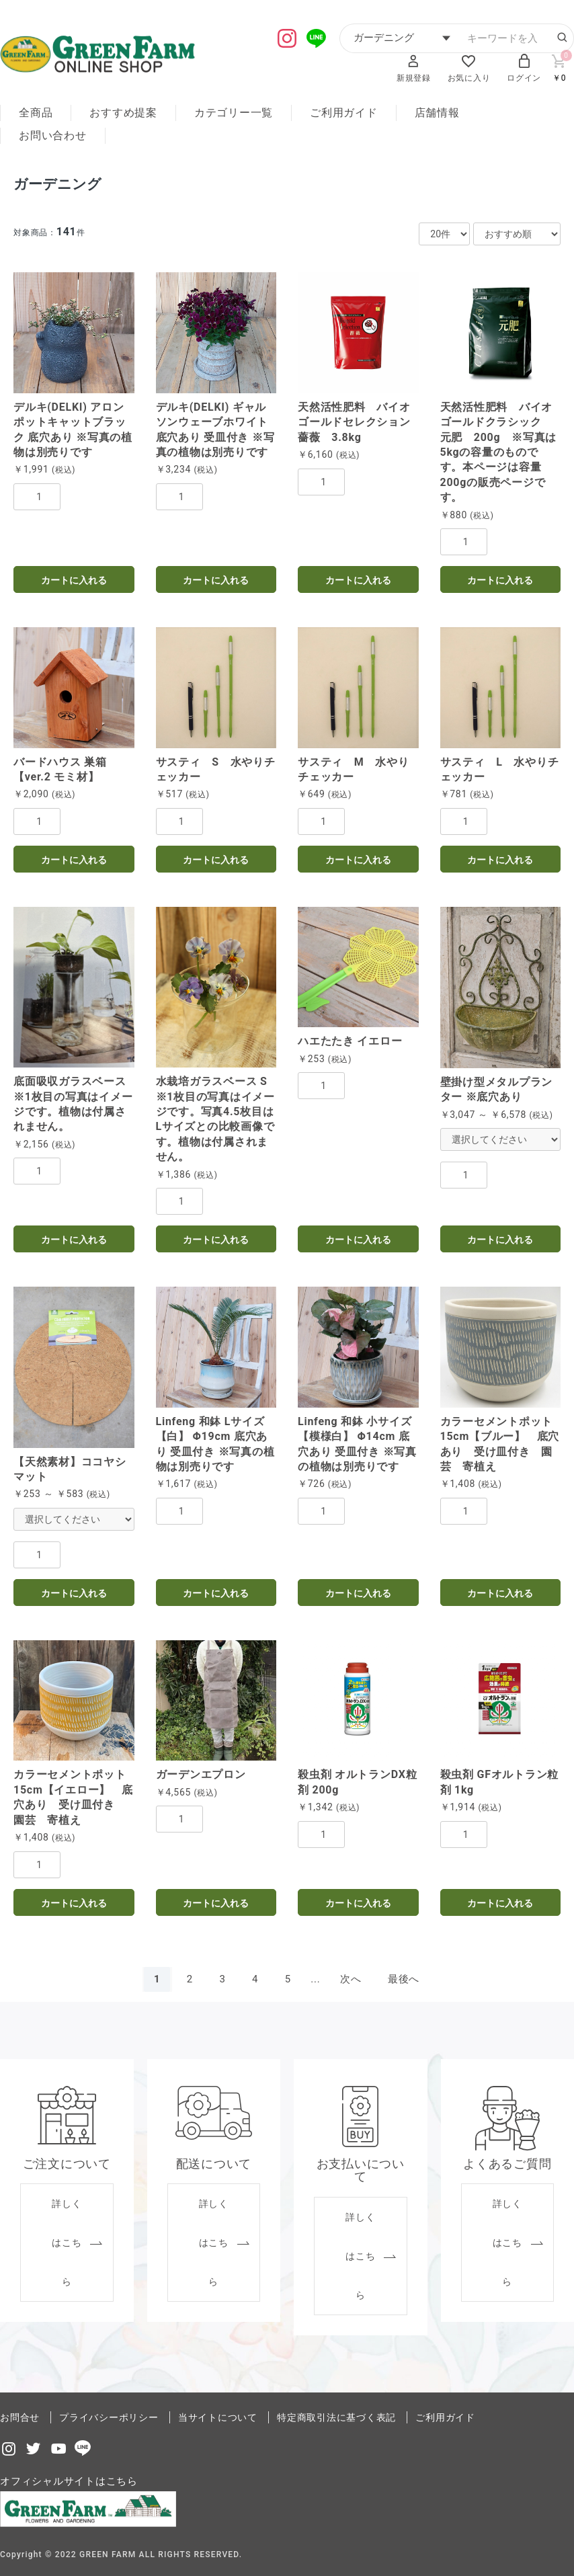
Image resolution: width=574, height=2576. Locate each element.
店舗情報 (437, 112)
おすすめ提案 (123, 112)
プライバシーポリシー (109, 2417)
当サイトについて (217, 2417)
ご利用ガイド (344, 112)
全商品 (35, 112)
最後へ (403, 1979)
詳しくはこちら (66, 2242)
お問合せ (20, 2417)
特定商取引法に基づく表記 (336, 2417)
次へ (351, 1979)
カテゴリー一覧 (233, 112)
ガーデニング (59, 183)
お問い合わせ (53, 135)
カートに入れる (74, 580)
